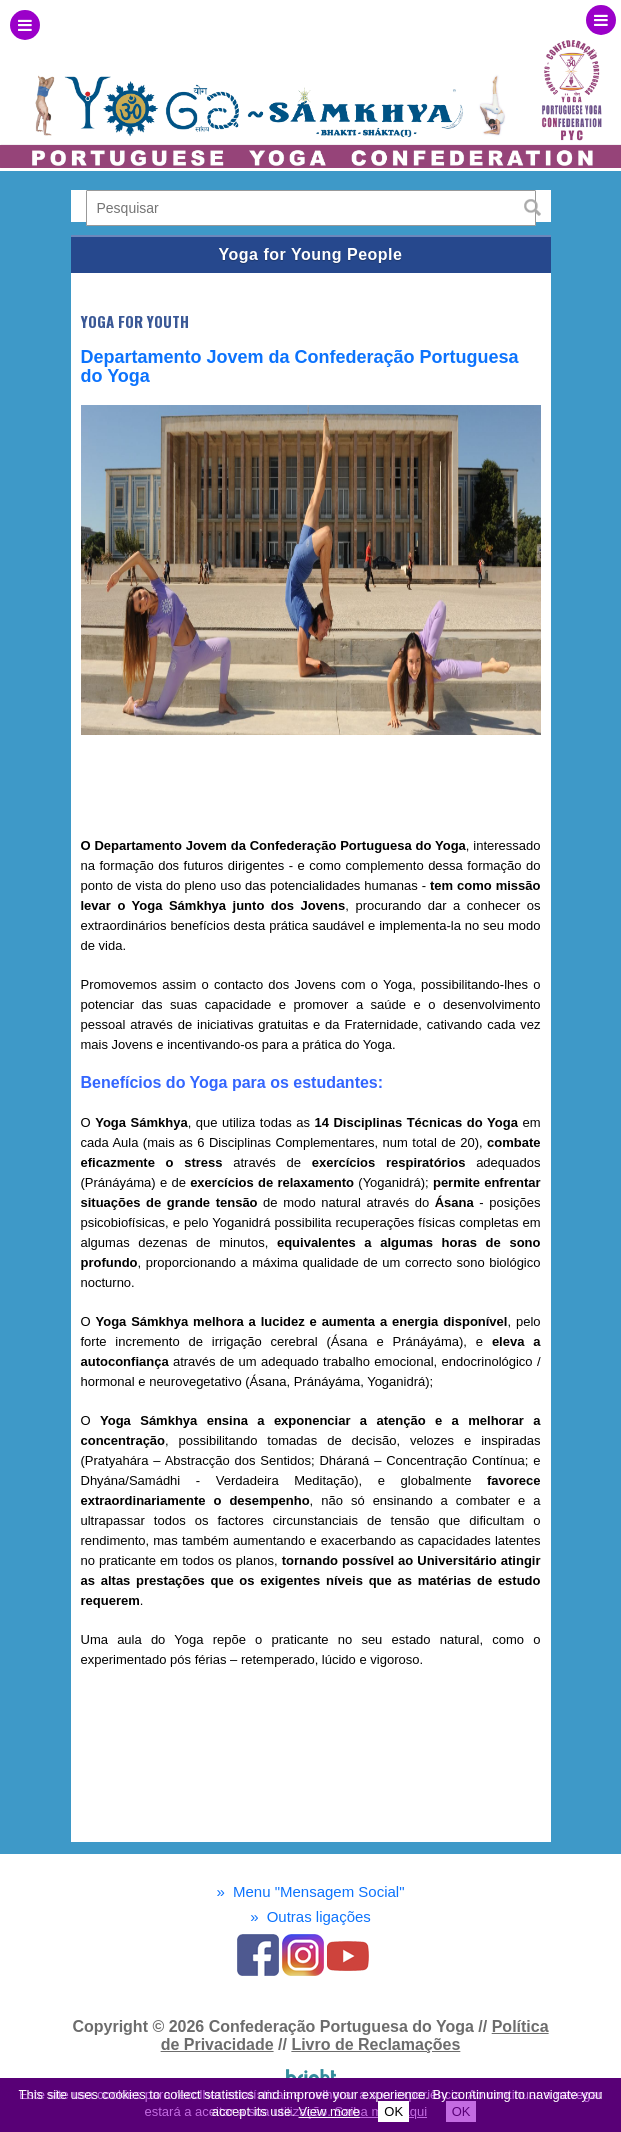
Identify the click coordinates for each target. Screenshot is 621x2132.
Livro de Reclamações (375, 2044)
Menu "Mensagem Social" (310, 1891)
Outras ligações (310, 1916)
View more (329, 2111)
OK (393, 2111)
